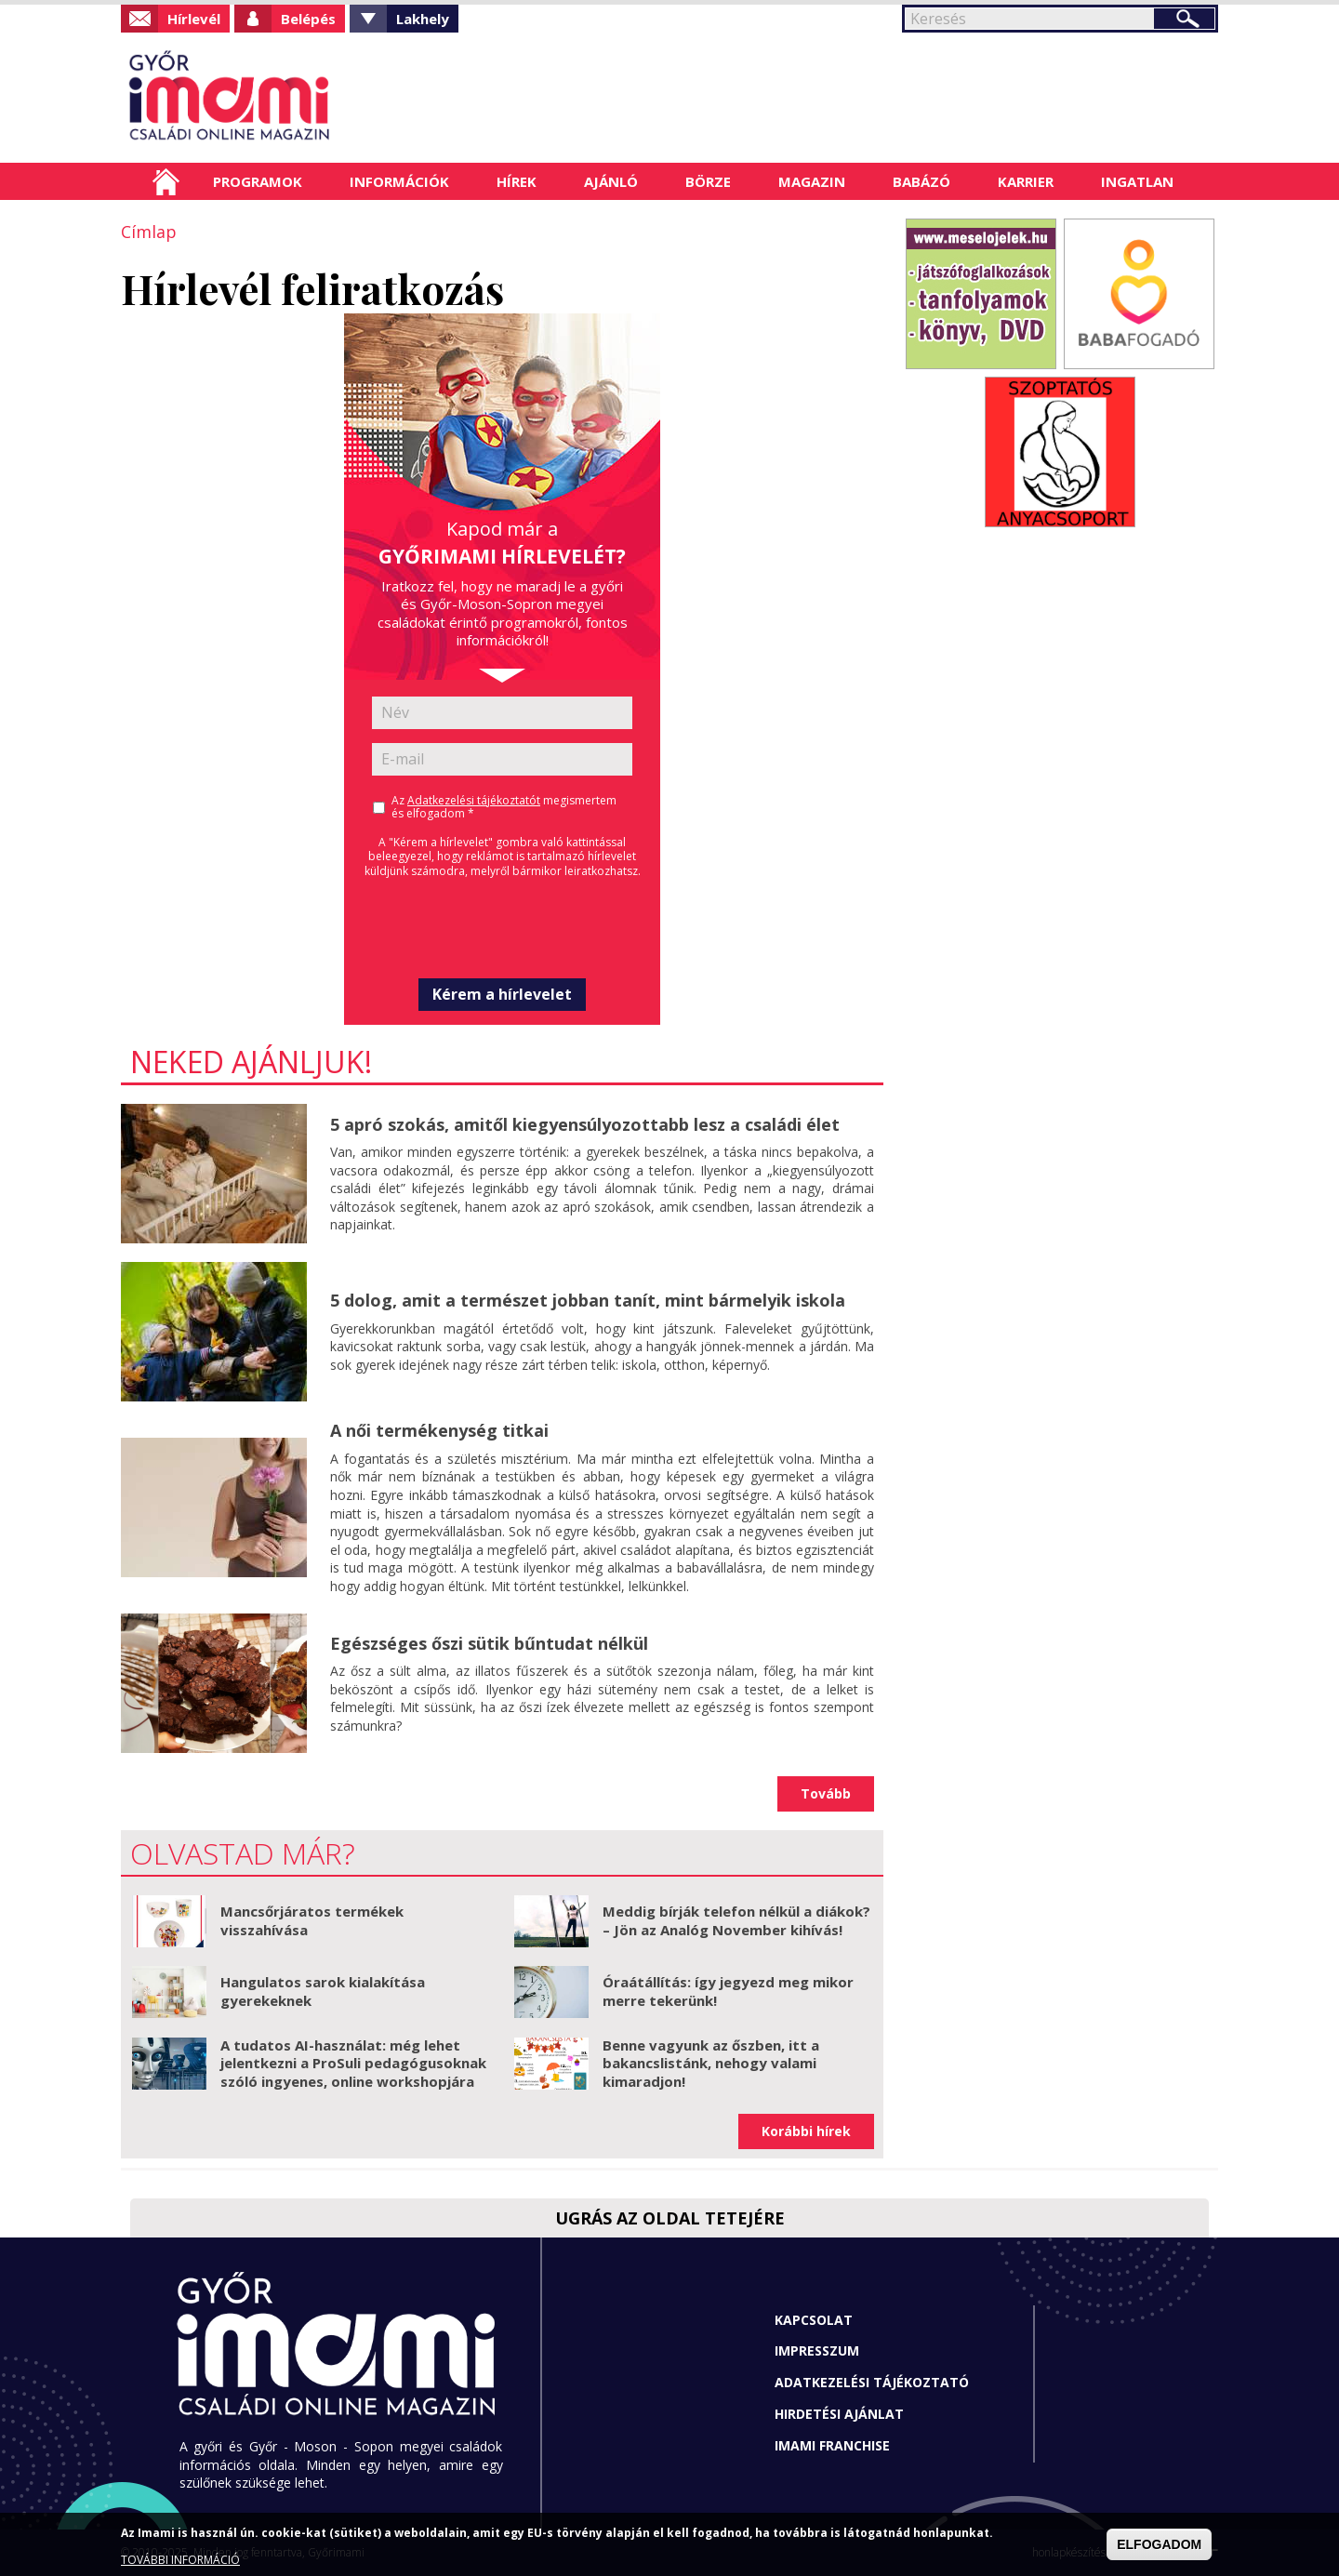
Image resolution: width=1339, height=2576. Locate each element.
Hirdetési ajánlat (839, 2414)
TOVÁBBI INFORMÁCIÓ (180, 2560)
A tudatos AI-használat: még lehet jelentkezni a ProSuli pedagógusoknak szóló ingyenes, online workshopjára (353, 2063)
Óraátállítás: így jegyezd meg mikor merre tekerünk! (728, 1991)
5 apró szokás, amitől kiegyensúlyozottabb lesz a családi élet (585, 1124)
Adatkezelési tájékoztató (872, 2382)
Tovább (826, 1793)
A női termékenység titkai (439, 1430)
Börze (708, 181)
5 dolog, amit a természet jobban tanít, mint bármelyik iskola (587, 1300)
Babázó (921, 181)
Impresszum (817, 2350)
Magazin (811, 181)
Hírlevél (193, 18)
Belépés (308, 18)
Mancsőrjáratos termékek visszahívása (312, 1920)
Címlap (166, 181)
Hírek (517, 181)
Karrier (1026, 181)
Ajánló (611, 181)
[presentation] (502, 928)
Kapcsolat (814, 2320)
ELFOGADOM (1159, 2544)
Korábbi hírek (806, 2131)
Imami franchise (832, 2445)
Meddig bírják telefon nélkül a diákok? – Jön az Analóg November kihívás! (736, 1920)
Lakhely (422, 18)
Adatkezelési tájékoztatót (473, 800)
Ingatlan (1137, 181)
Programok (257, 181)
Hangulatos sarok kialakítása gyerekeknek (322, 1991)
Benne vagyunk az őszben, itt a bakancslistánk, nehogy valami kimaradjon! (711, 2063)
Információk (399, 181)
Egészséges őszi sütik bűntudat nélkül (489, 1643)
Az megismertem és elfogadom (503, 806)
